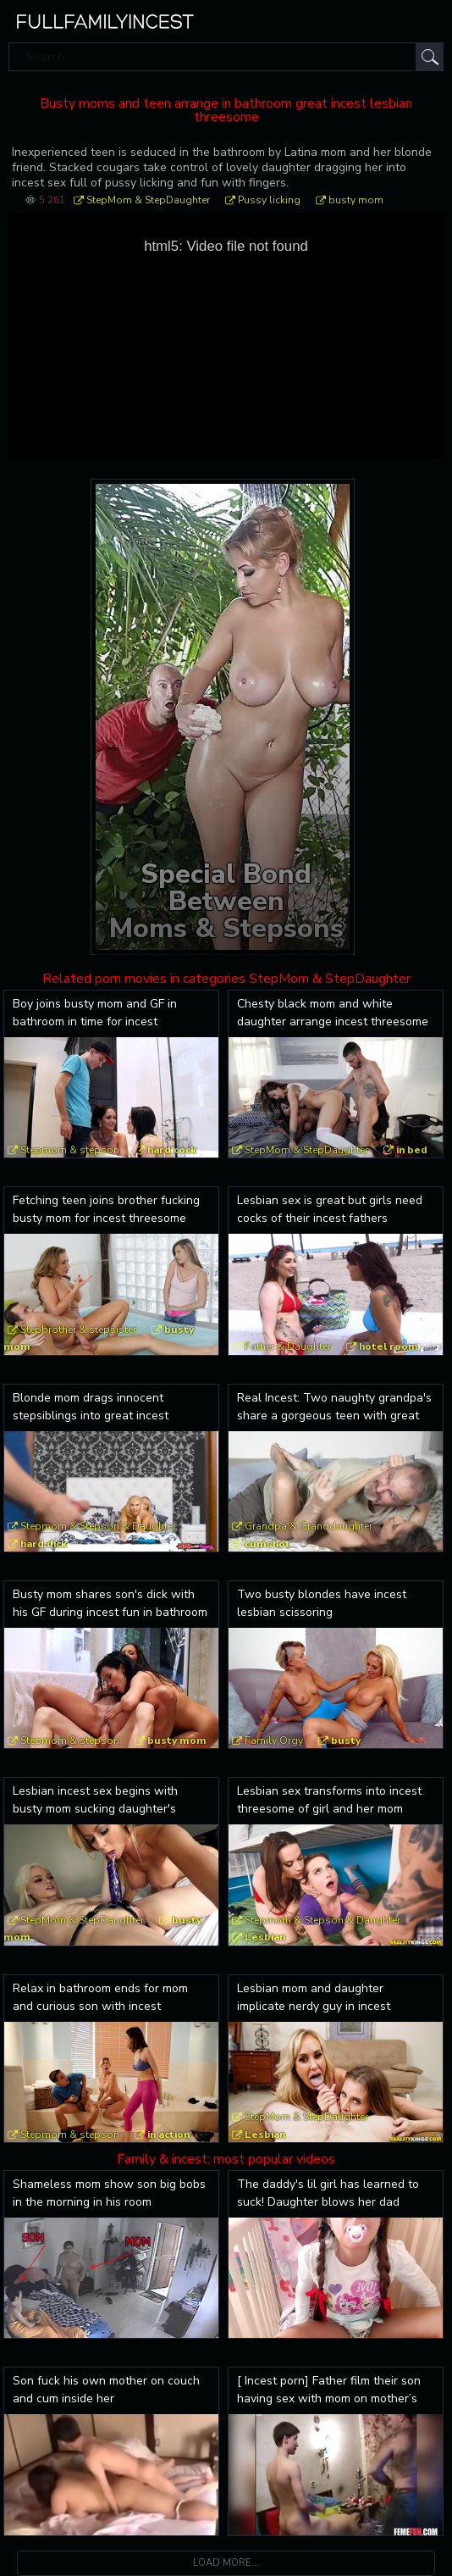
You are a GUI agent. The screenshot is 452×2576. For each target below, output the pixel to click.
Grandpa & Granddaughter (308, 1526)
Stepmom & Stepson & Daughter (98, 1526)
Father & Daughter (288, 1346)
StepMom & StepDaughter (148, 200)
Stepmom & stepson (69, 1150)
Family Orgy (274, 1740)
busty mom (355, 200)
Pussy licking (269, 200)
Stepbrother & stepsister (78, 1329)
